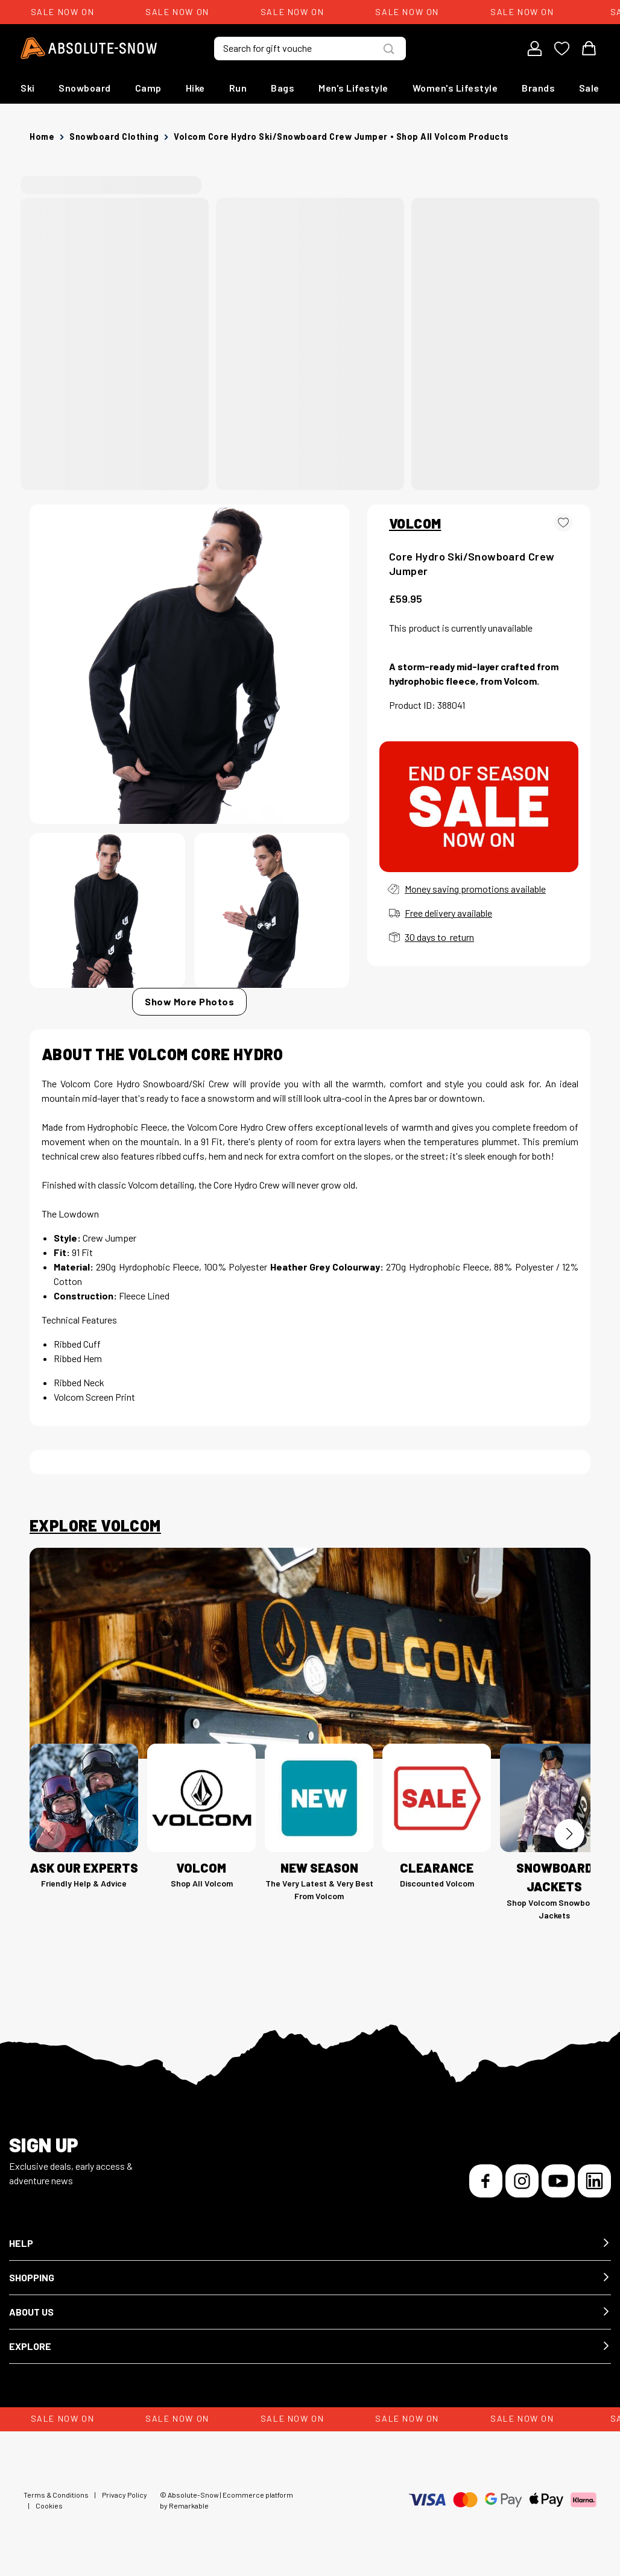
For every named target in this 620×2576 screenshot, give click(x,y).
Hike (195, 87)
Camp (148, 87)
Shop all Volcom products (452, 136)
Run (238, 87)
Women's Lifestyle (455, 87)
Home (42, 136)
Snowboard (85, 87)
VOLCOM (415, 523)
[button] (310, 2243)
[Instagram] (522, 2180)
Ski (28, 87)
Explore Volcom (95, 1525)
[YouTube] (558, 2180)
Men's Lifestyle (353, 87)
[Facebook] (485, 2180)
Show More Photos (189, 1001)
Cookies (49, 2505)
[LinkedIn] (594, 2180)
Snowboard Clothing (114, 136)
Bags (282, 87)
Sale (589, 87)
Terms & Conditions (56, 2494)
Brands (538, 87)
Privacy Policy (124, 2494)
